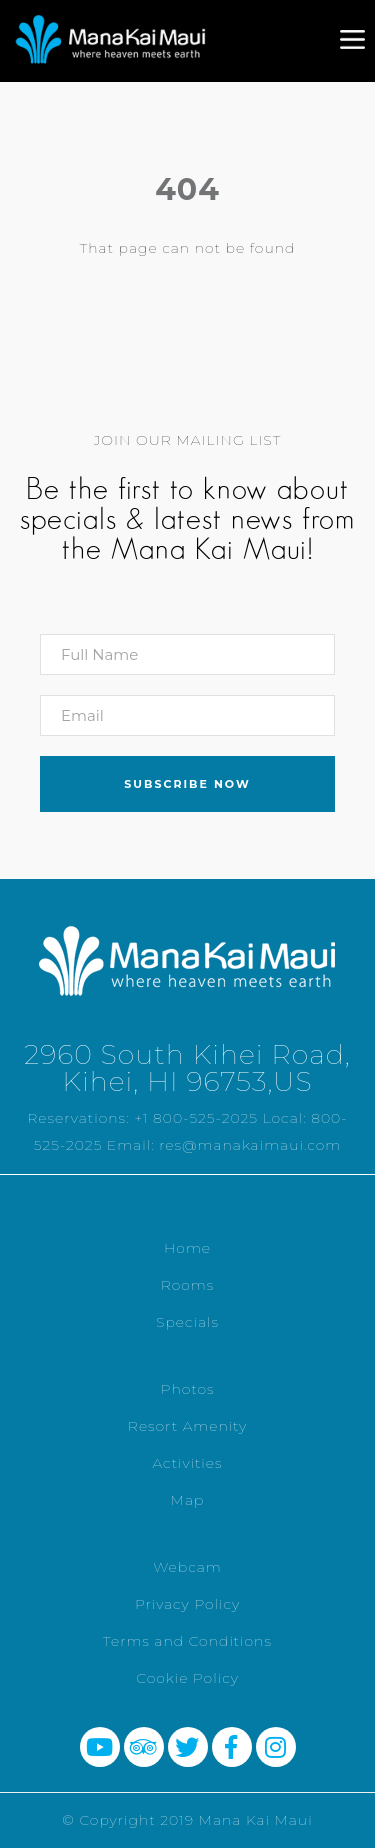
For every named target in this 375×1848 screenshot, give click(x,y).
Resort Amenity (187, 1426)
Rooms (188, 1285)
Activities (187, 1463)
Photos (187, 1389)
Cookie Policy (187, 1678)
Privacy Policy (187, 1604)
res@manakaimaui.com (250, 1145)
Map (188, 1500)
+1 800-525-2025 (196, 1118)
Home (187, 1248)
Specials (187, 1322)
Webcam (187, 1567)
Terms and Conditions (187, 1641)
